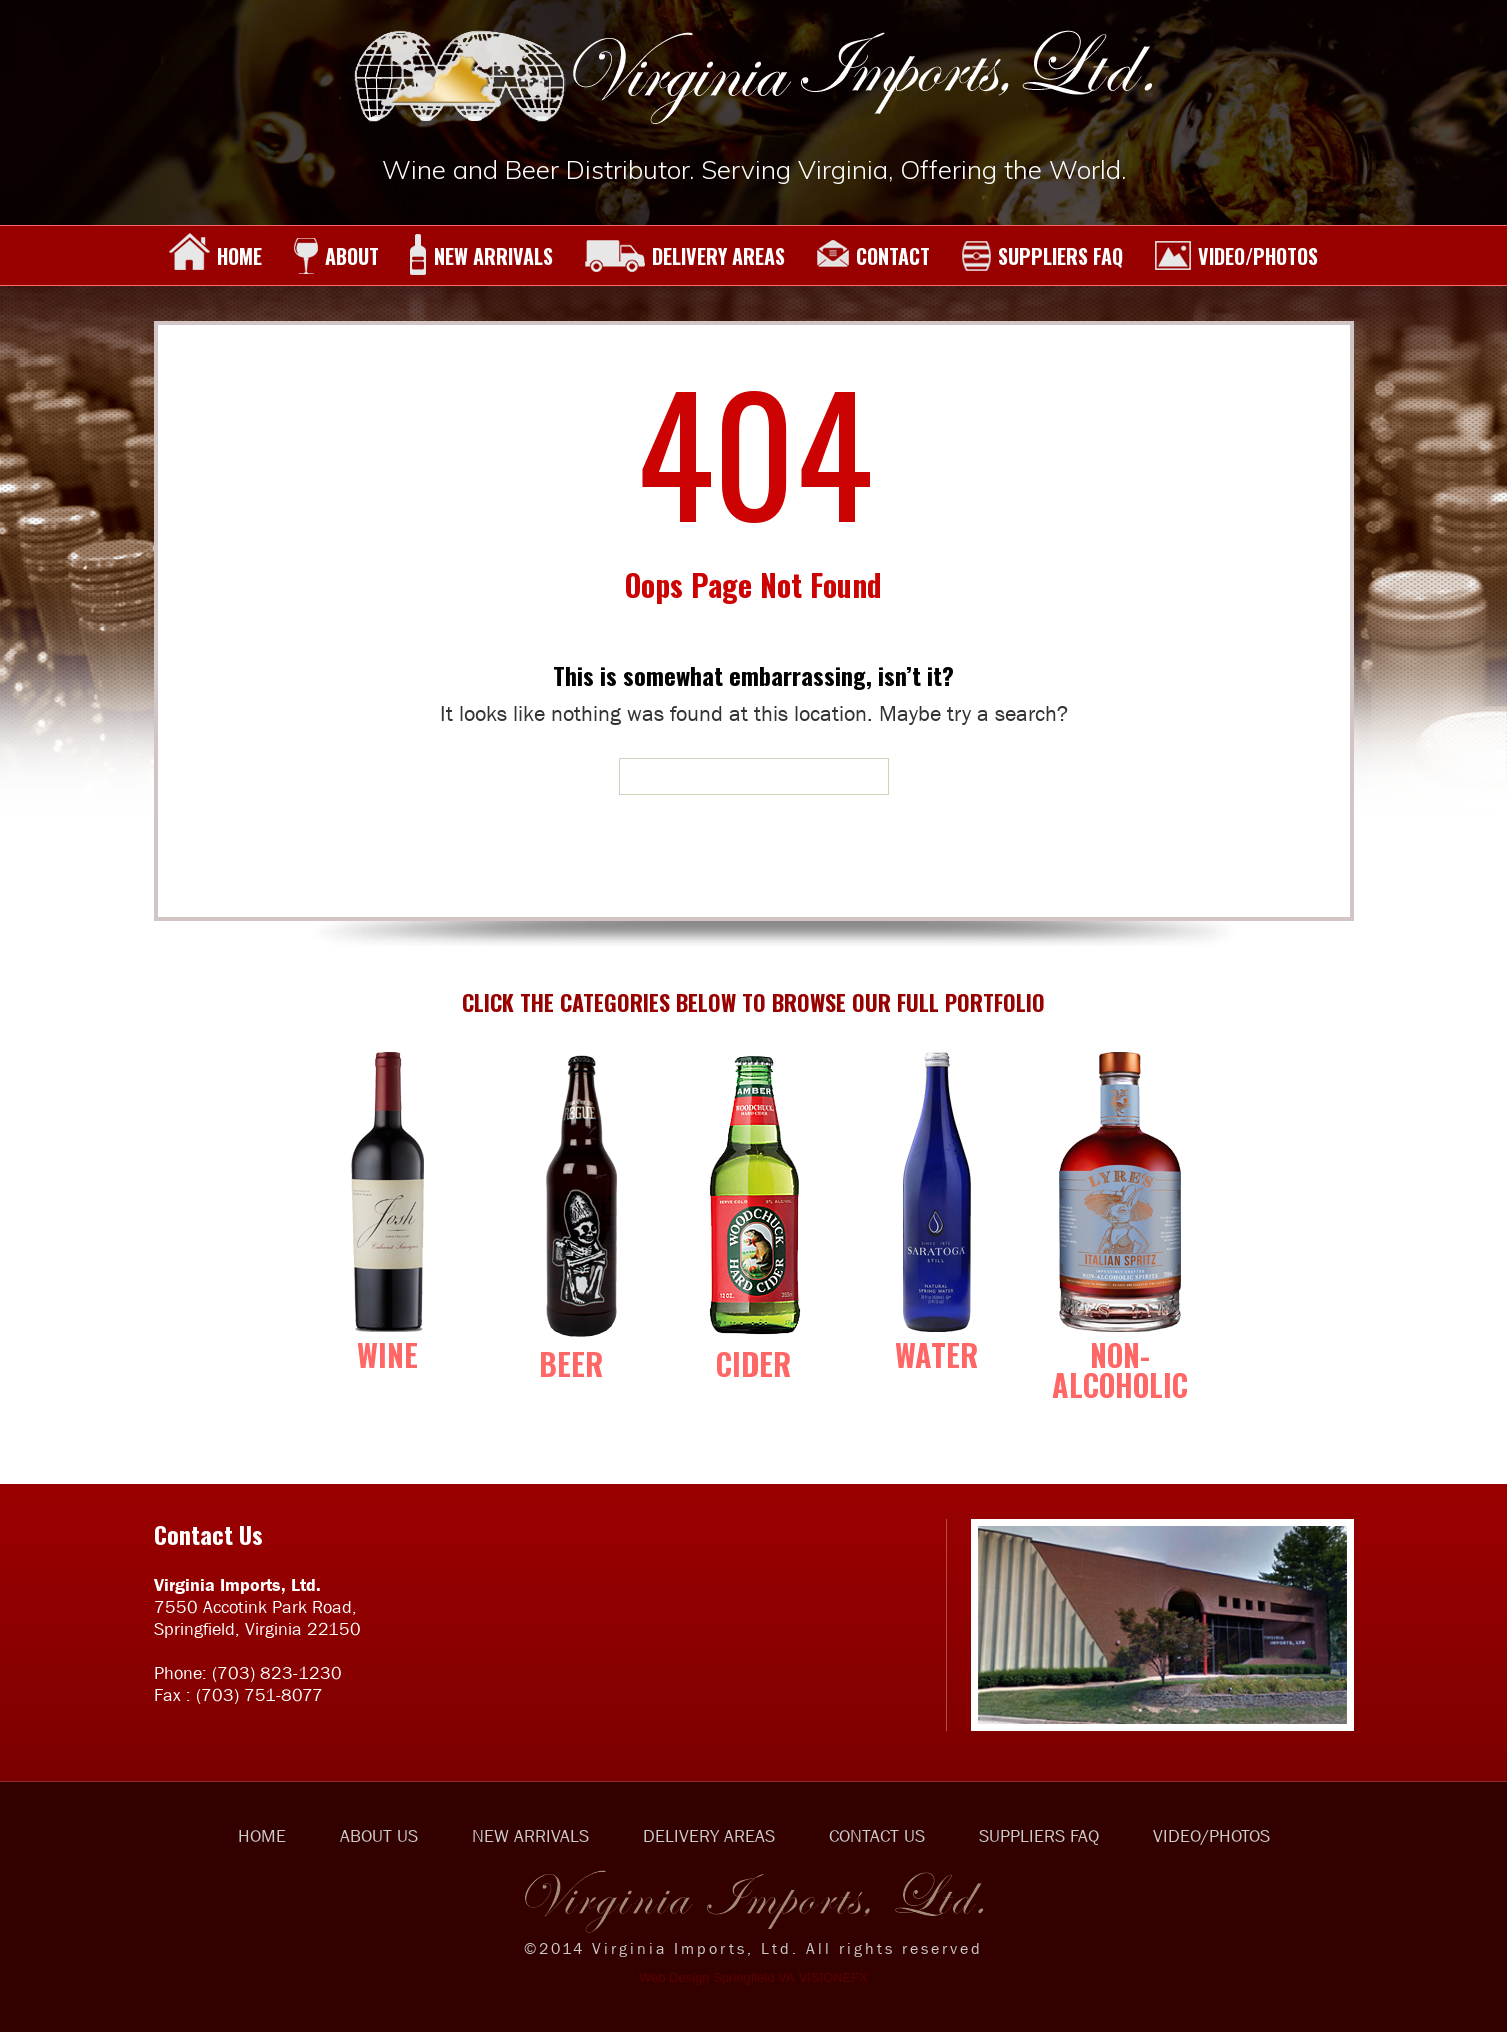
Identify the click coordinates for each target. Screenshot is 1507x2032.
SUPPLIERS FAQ (1042, 256)
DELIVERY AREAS (684, 256)
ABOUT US (379, 1836)
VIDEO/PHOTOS (1236, 256)
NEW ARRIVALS (481, 256)
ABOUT (336, 256)
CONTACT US (877, 1836)
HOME (215, 256)
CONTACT (873, 256)
